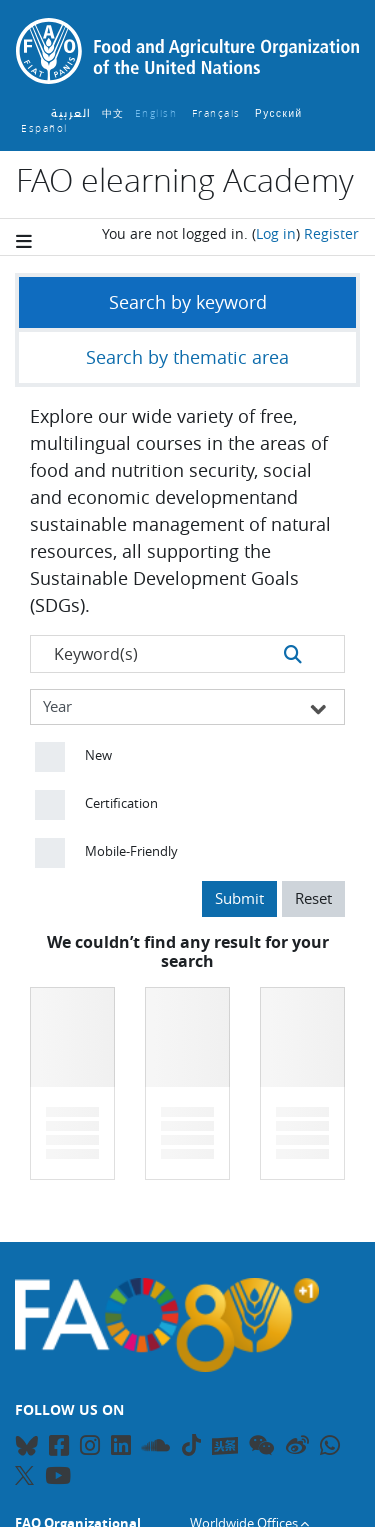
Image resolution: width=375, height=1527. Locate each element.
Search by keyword (188, 302)
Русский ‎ (281, 113)
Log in (276, 233)
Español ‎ (46, 128)
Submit (239, 898)
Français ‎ (219, 113)
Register (331, 233)
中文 (113, 113)
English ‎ (158, 113)
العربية (71, 113)
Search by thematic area (187, 357)
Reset (313, 898)
